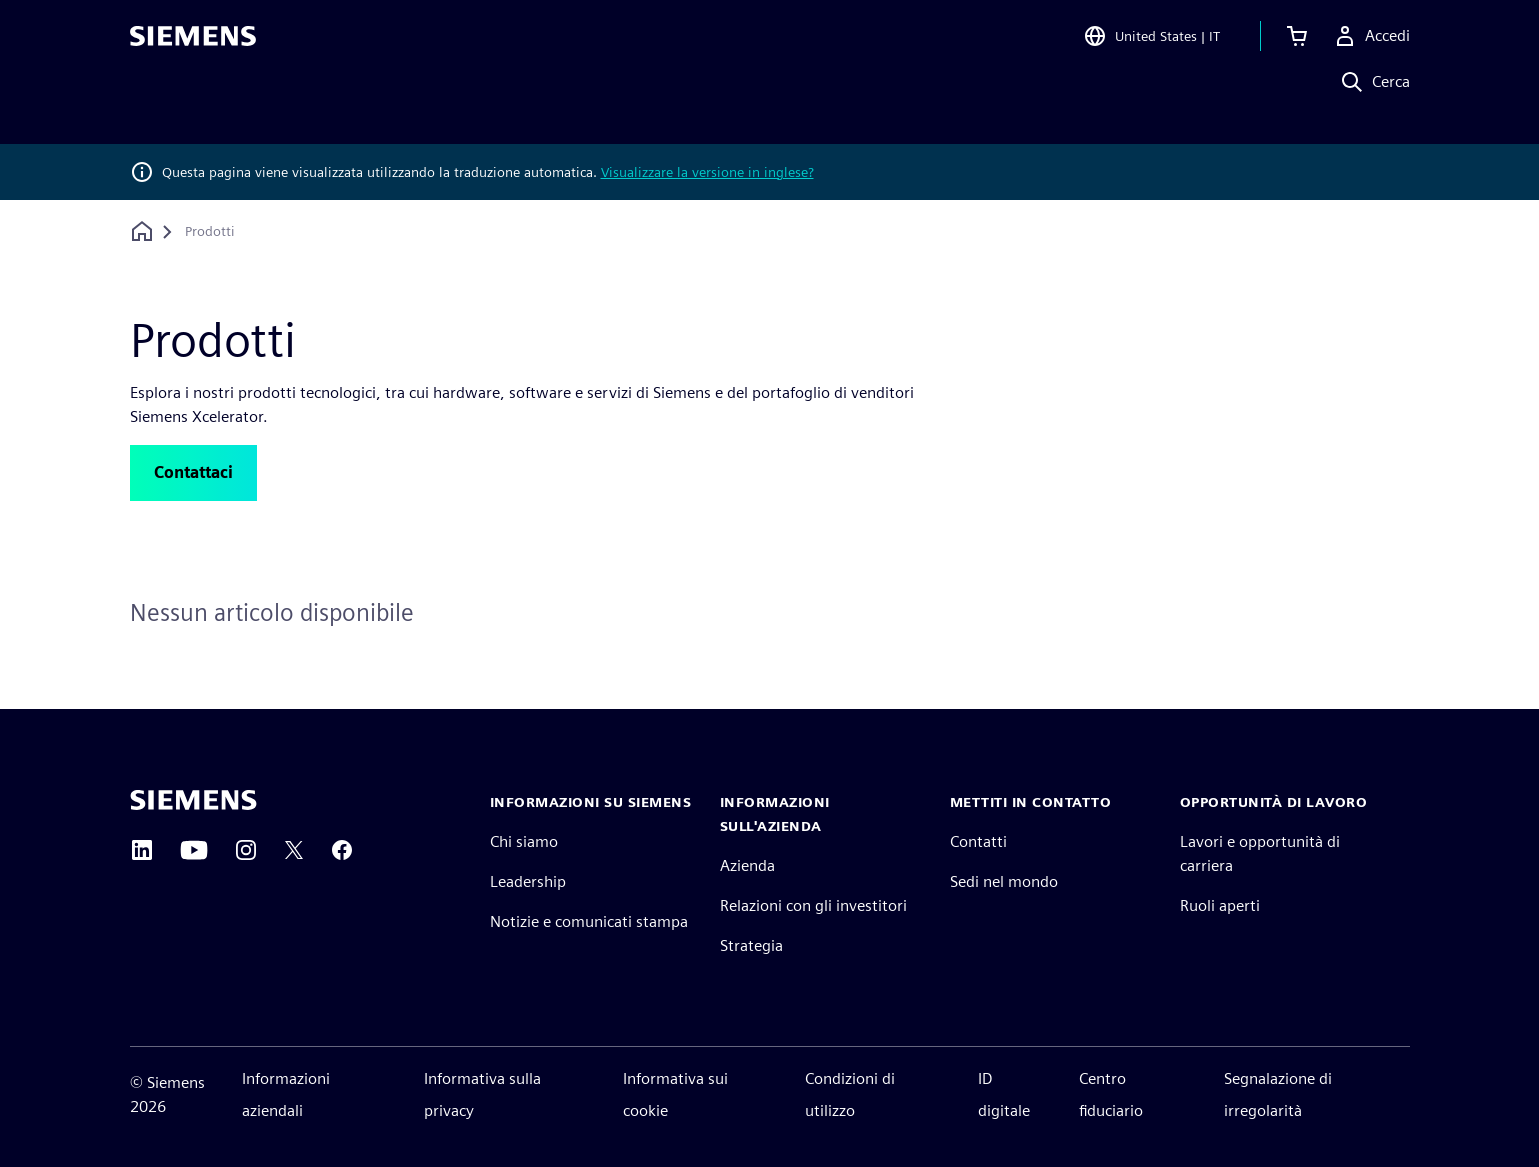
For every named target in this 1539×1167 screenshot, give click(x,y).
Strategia (751, 945)
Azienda (747, 865)
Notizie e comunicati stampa (589, 921)
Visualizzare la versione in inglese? (707, 172)
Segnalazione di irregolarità (1278, 1094)
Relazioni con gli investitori (813, 905)
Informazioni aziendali (286, 1094)
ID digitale (1004, 1094)
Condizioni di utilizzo (850, 1094)
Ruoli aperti (1220, 905)
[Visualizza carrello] (1297, 44)
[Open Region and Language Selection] (1151, 44)
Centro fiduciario (1111, 1094)
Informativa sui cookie (675, 1094)
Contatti (978, 841)
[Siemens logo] (193, 44)
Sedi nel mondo (1004, 881)
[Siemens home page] (193, 800)
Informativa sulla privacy (482, 1094)
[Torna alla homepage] (142, 231)
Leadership (528, 881)
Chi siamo (524, 841)
